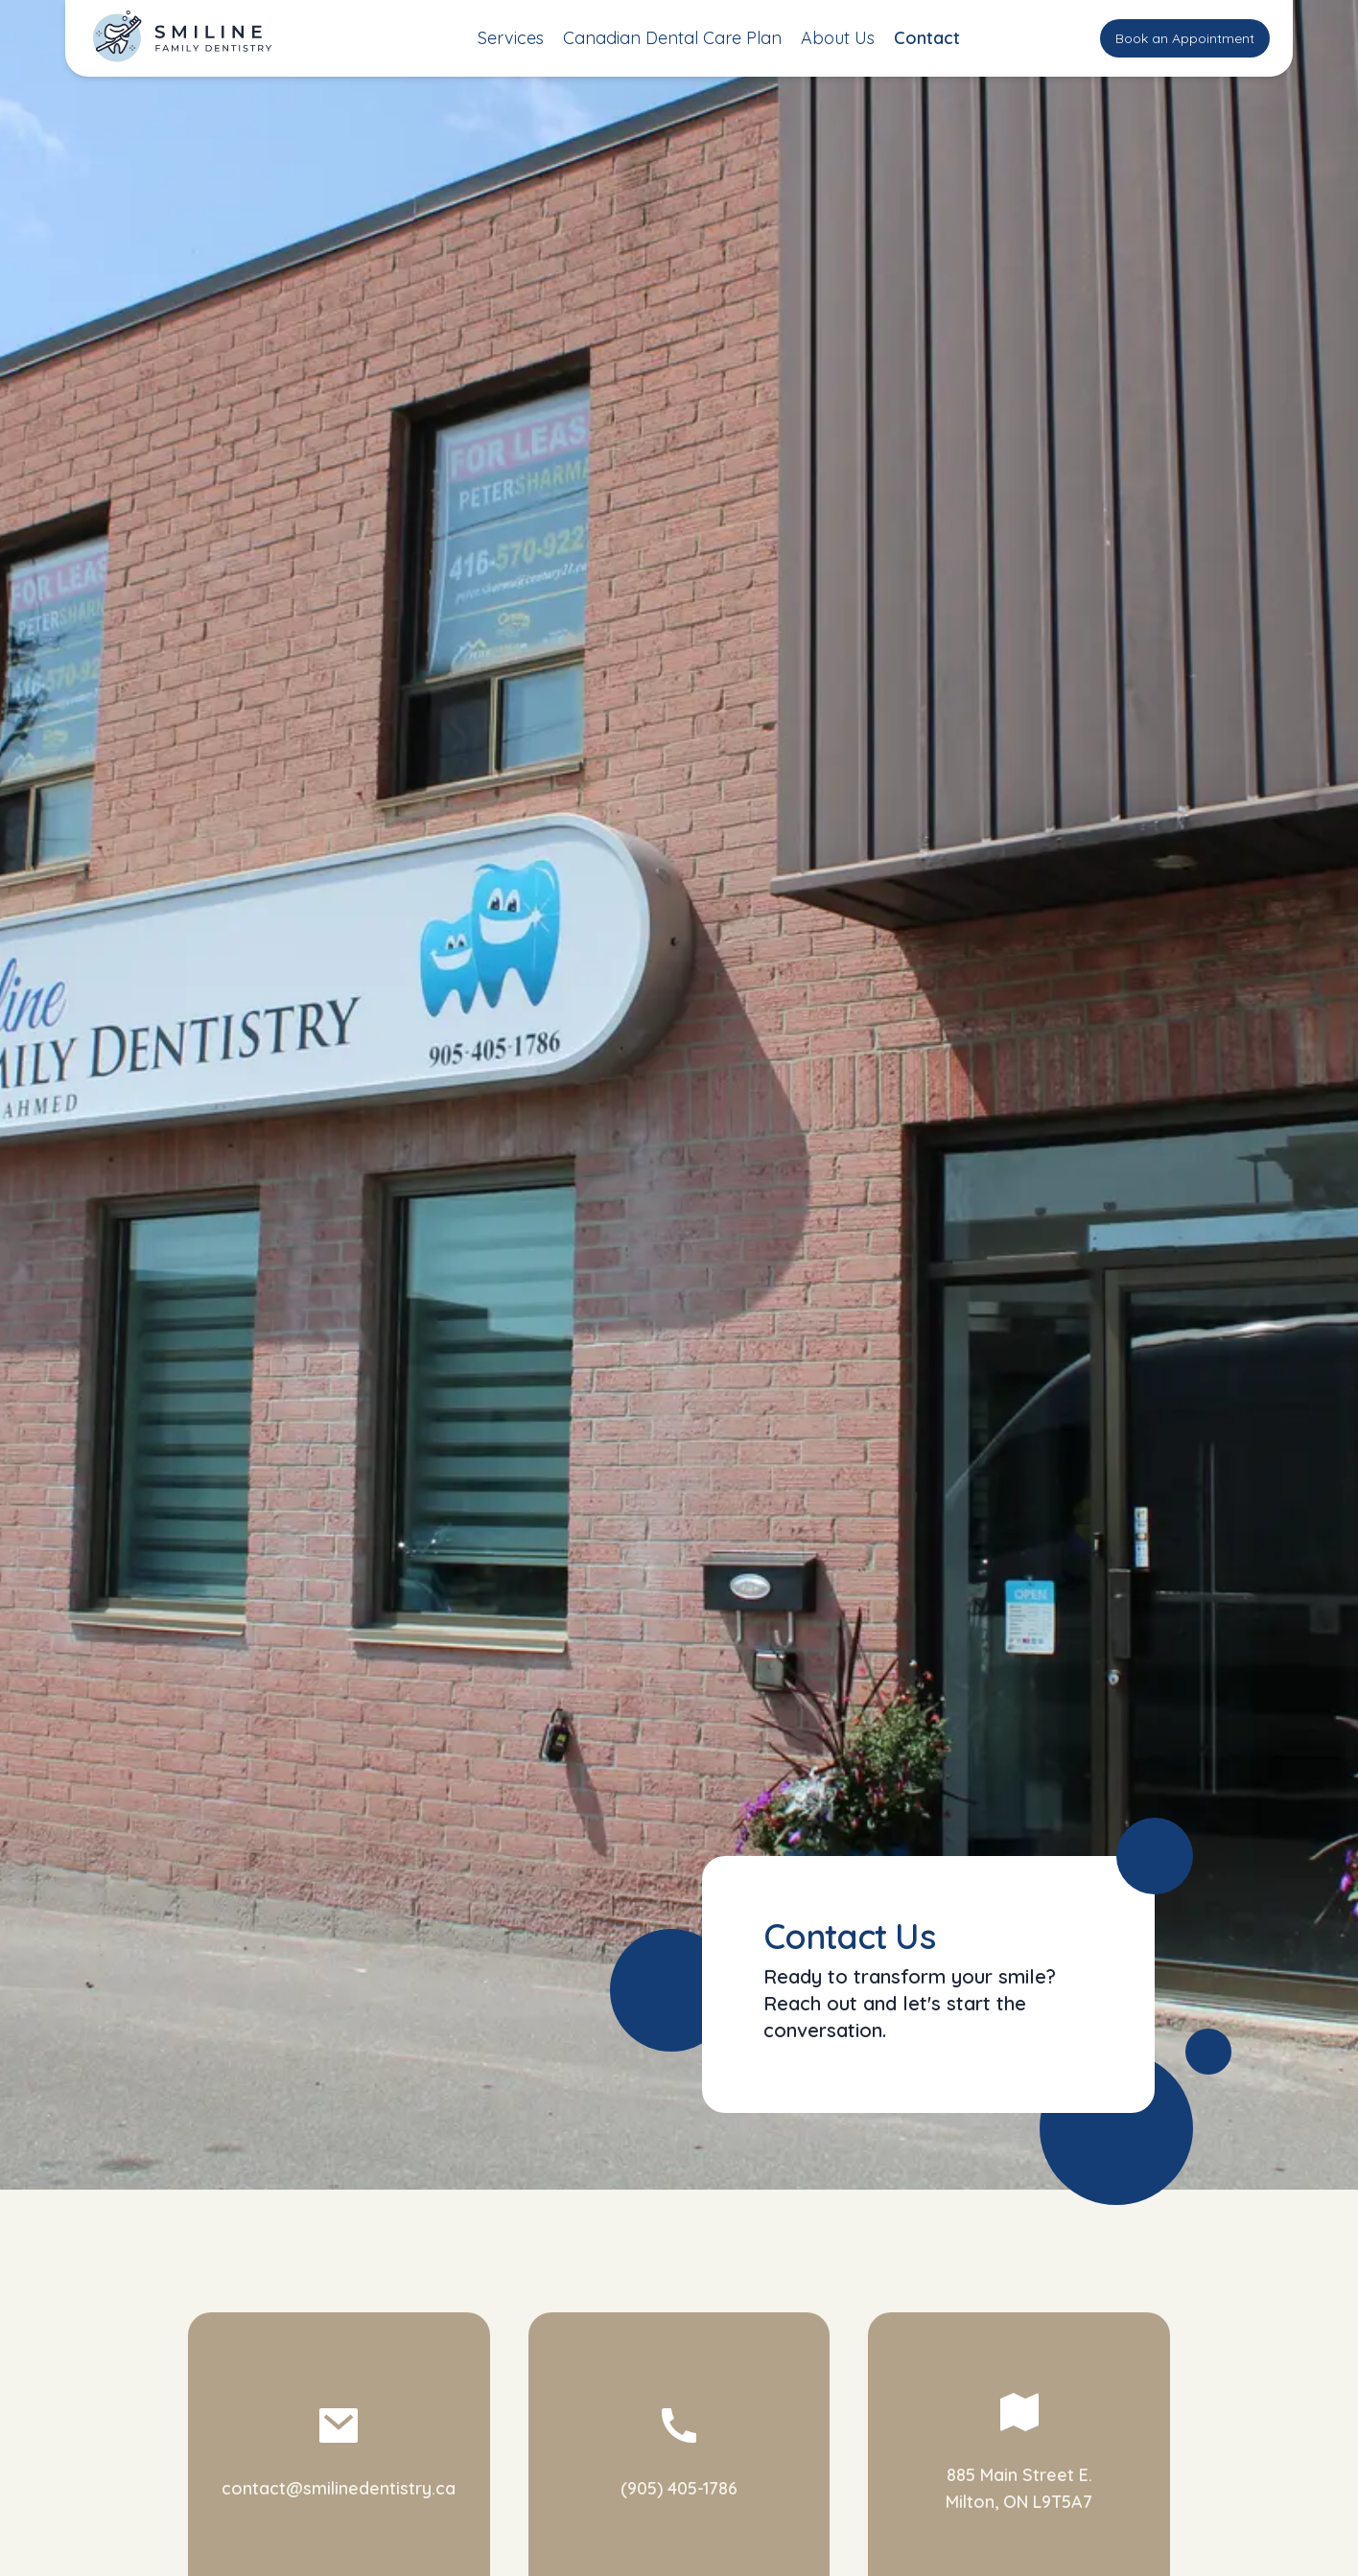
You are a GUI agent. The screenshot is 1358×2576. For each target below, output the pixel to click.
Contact (927, 38)
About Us (838, 38)
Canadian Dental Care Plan (672, 38)
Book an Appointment (1184, 38)
